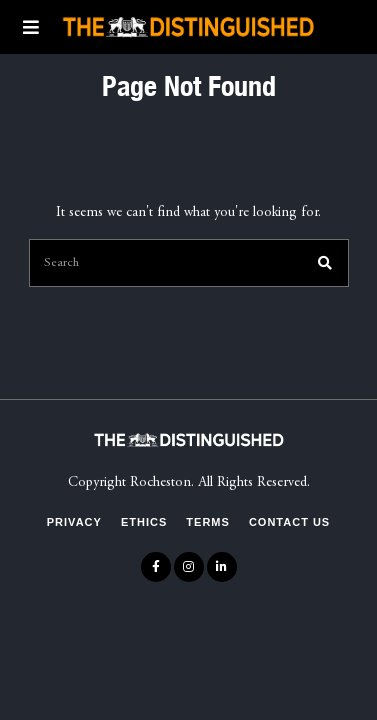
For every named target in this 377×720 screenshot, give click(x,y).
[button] (325, 263)
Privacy (74, 522)
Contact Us (289, 522)
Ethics (144, 522)
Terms (208, 522)
